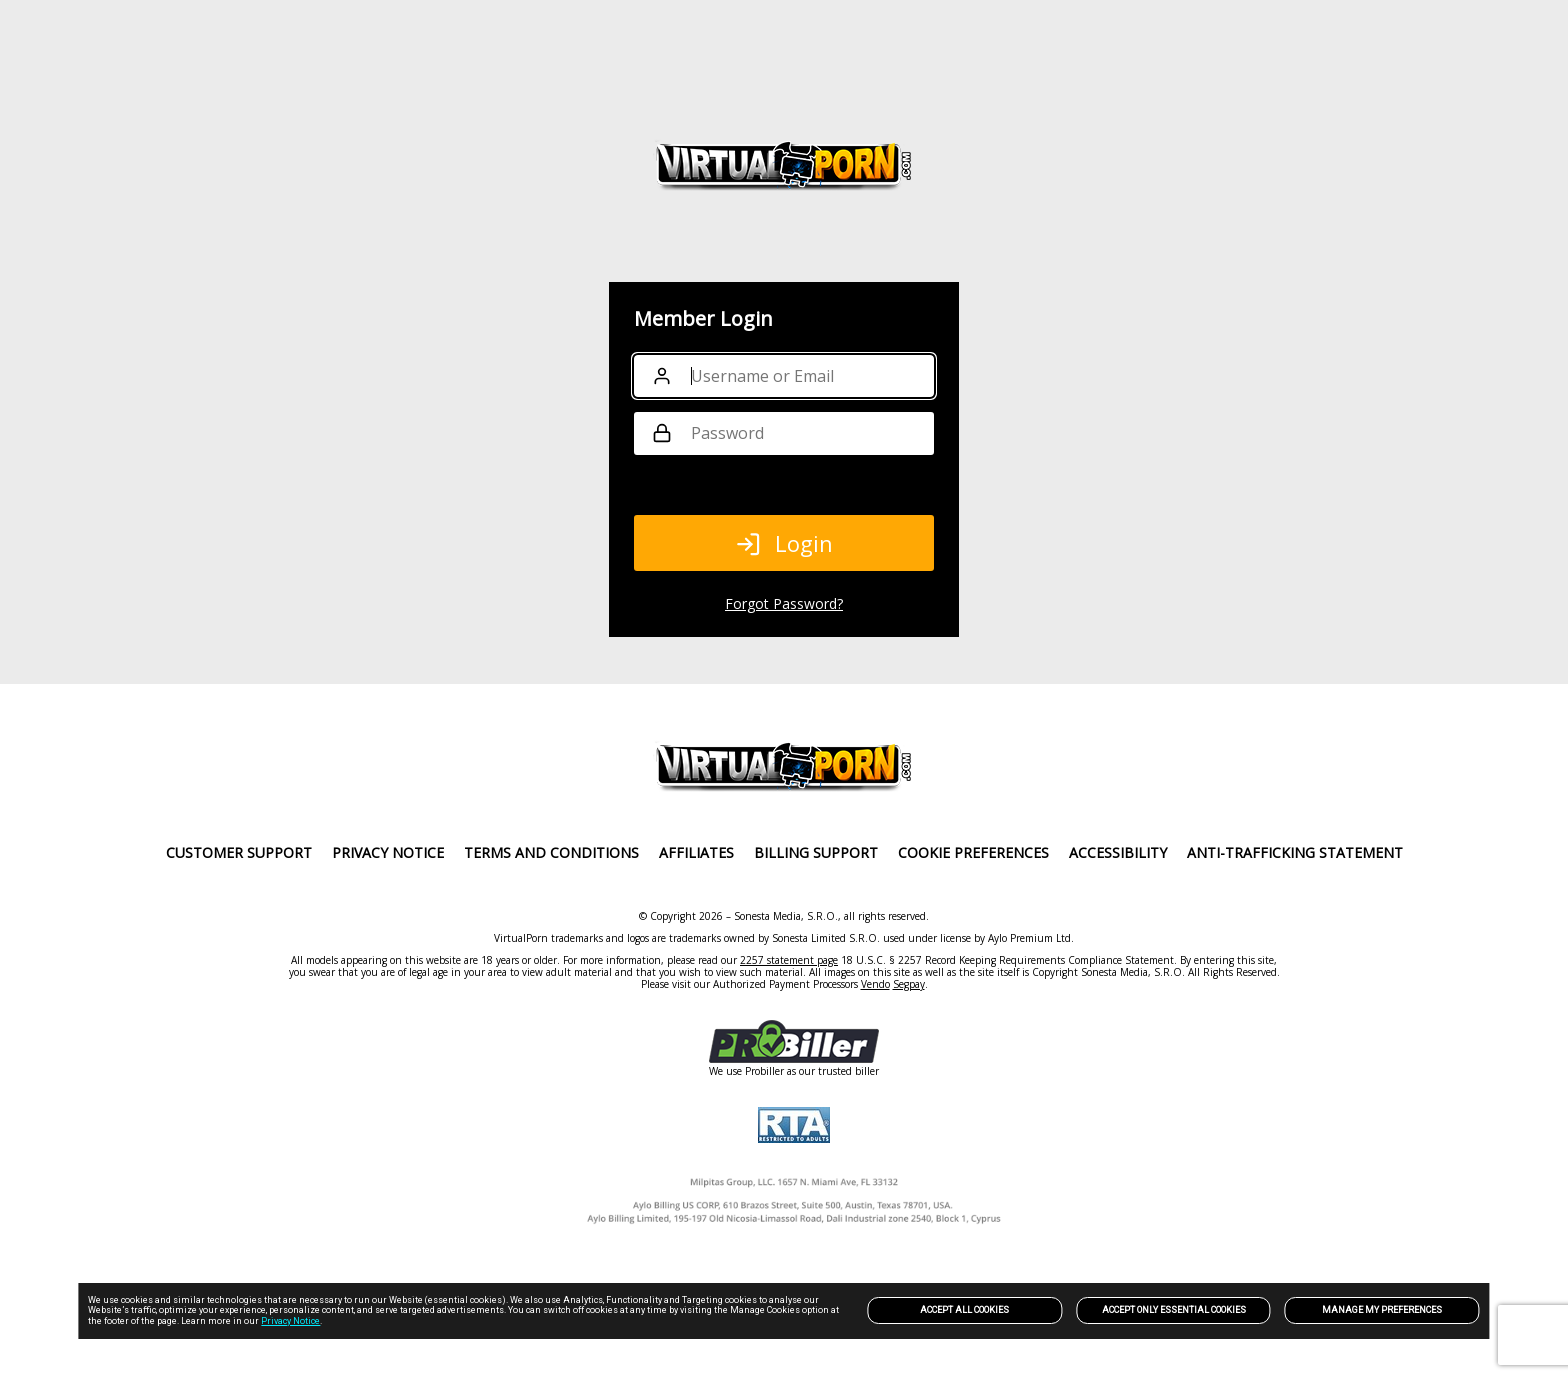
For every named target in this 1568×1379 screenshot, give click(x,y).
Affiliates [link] (696, 852)
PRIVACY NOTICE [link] (388, 852)
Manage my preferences (1382, 1310)
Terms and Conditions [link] (551, 852)
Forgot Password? (784, 603)
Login (784, 543)
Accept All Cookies (964, 1310)
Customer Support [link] (239, 852)
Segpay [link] (909, 984)
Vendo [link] (875, 984)
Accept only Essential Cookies (1174, 1310)
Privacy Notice (290, 1321)
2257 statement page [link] (789, 960)
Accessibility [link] (1118, 852)
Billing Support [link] (816, 852)
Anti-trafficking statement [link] (1295, 852)
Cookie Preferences (973, 852)
